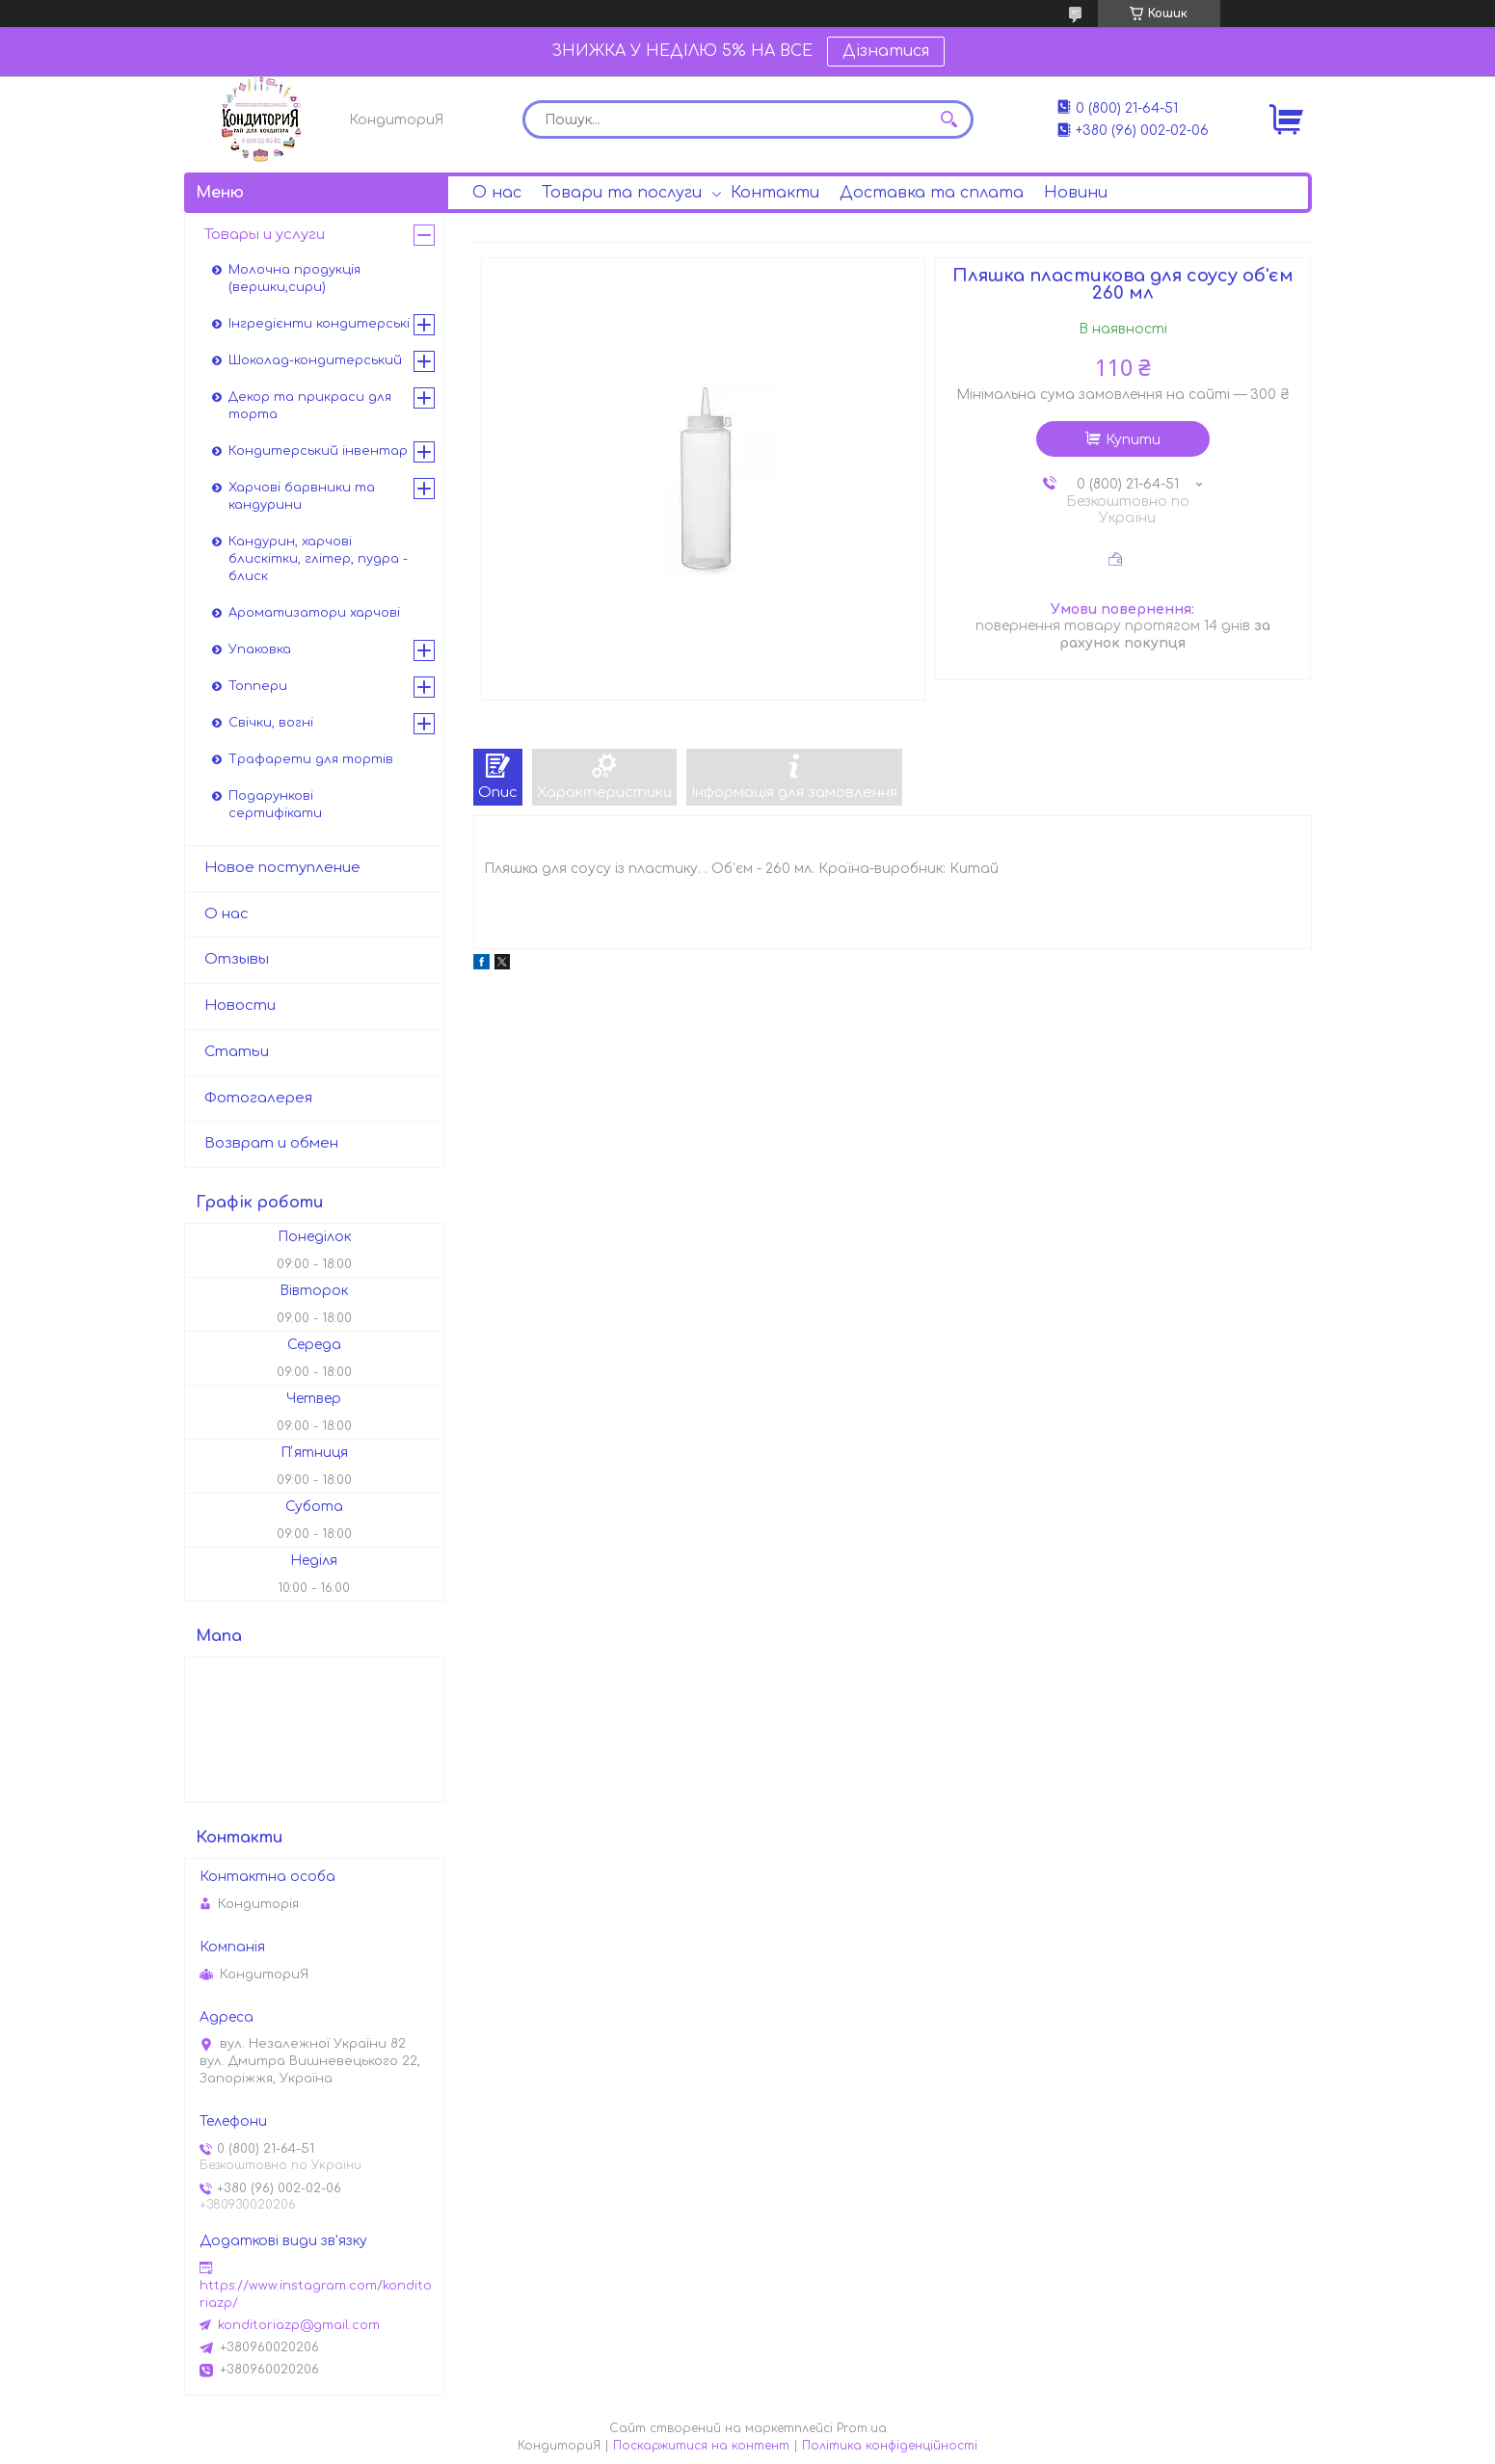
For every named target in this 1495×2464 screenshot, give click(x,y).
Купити (1133, 440)
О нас (496, 192)
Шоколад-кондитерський (315, 360)
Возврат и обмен (271, 1143)
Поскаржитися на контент (701, 2445)
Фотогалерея (258, 1098)
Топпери (257, 686)
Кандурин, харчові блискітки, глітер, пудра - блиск (318, 559)
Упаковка (259, 649)
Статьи (236, 1052)
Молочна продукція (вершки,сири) (294, 278)
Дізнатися (885, 51)
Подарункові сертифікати (275, 804)
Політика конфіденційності (889, 2445)
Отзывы (236, 959)
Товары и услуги (264, 234)
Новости (240, 1005)
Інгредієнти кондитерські (319, 324)
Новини (1076, 192)
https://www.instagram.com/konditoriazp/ (316, 2294)
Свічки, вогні (270, 722)
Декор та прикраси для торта (309, 405)
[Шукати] (949, 119)
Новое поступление (282, 868)
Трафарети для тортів (310, 759)
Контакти (775, 192)
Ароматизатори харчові (314, 613)
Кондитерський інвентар (318, 451)
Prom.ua (862, 2428)
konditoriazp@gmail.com (299, 2325)
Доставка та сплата (932, 192)
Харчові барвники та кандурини (301, 496)
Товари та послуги (622, 192)
